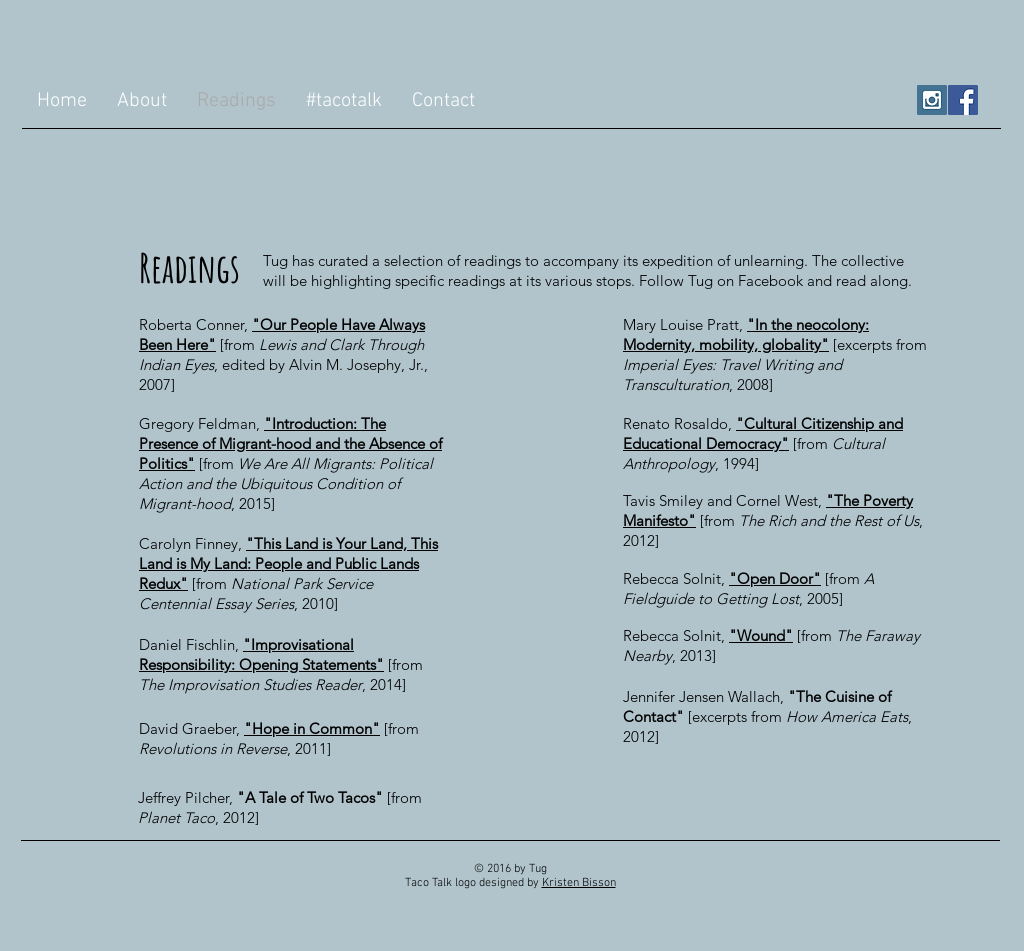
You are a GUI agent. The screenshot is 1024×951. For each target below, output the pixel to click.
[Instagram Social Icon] (932, 100)
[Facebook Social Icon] (963, 100)
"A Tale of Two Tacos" (310, 797)
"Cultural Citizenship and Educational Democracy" (763, 433)
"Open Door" (775, 578)
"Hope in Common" (312, 728)
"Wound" (761, 635)
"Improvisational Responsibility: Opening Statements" (261, 654)
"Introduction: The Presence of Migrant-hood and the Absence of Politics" (290, 443)
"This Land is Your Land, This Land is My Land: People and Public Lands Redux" (288, 563)
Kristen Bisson (579, 883)
